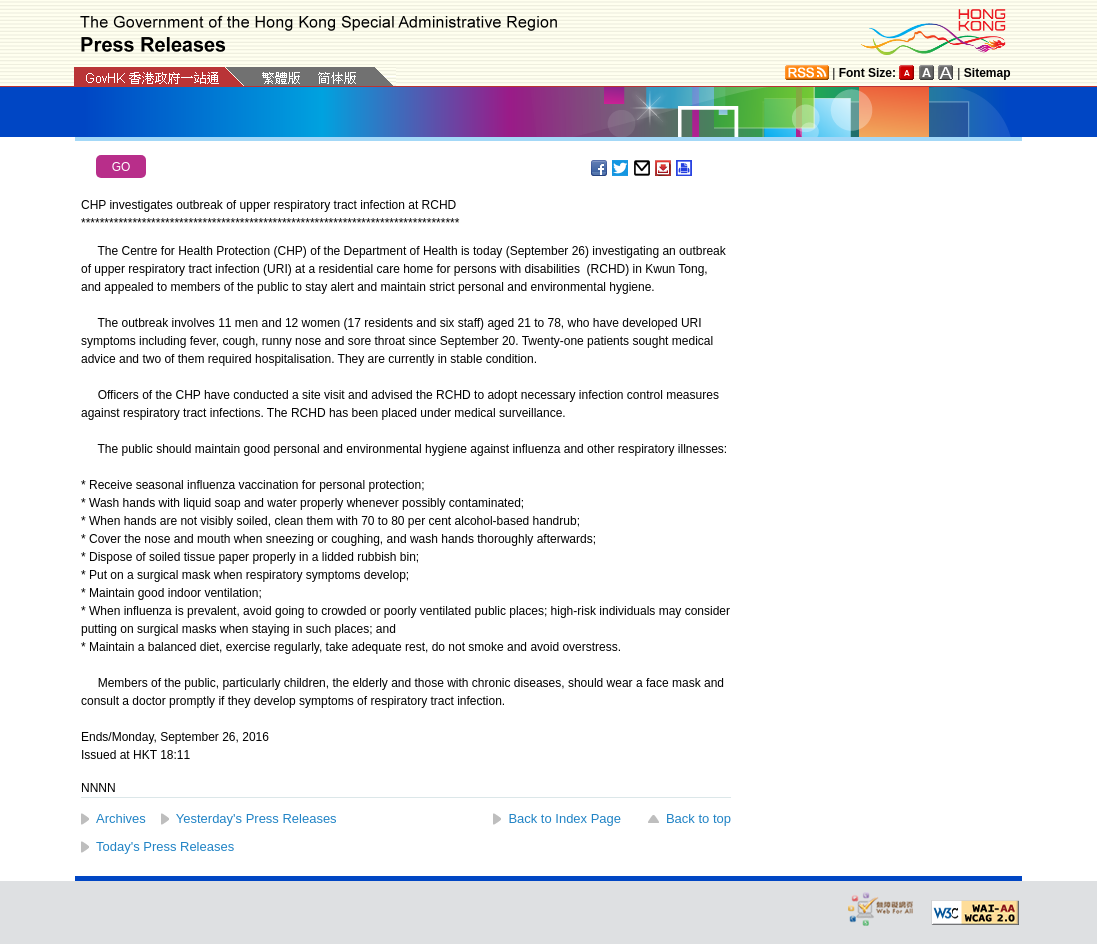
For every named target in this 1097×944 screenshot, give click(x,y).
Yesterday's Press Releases (256, 818)
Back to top (698, 818)
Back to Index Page (564, 818)
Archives (121, 818)
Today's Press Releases (165, 846)
